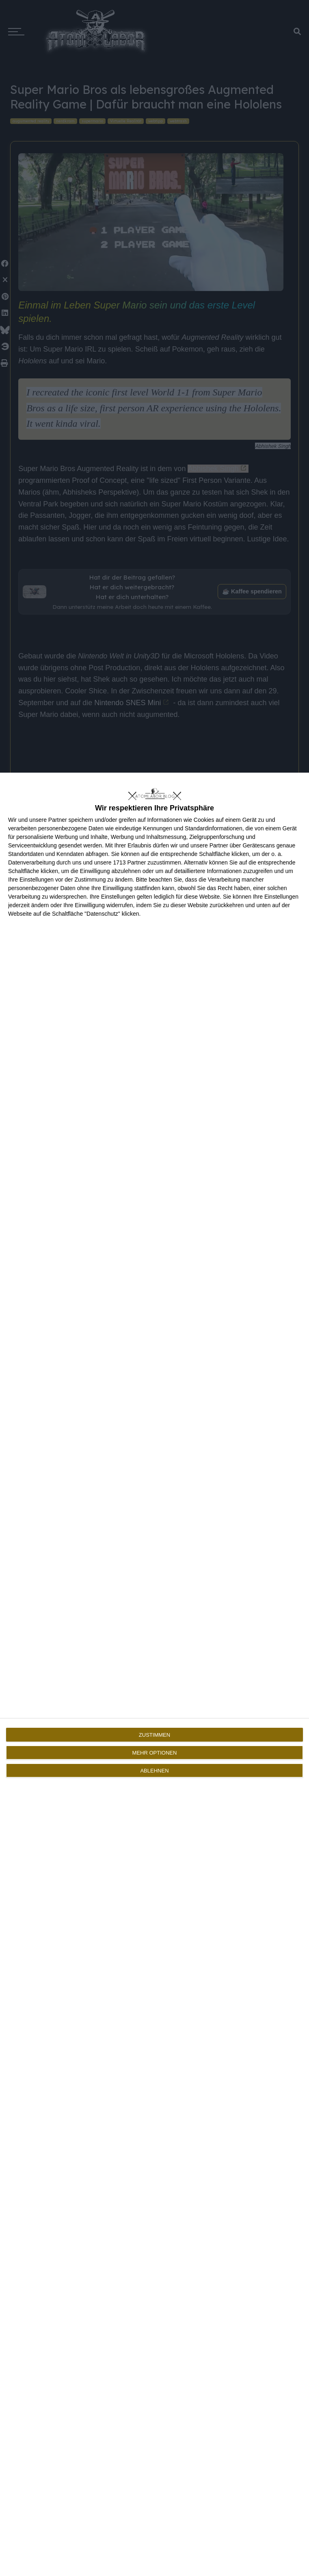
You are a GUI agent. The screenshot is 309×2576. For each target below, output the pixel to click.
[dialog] (154, 1674)
